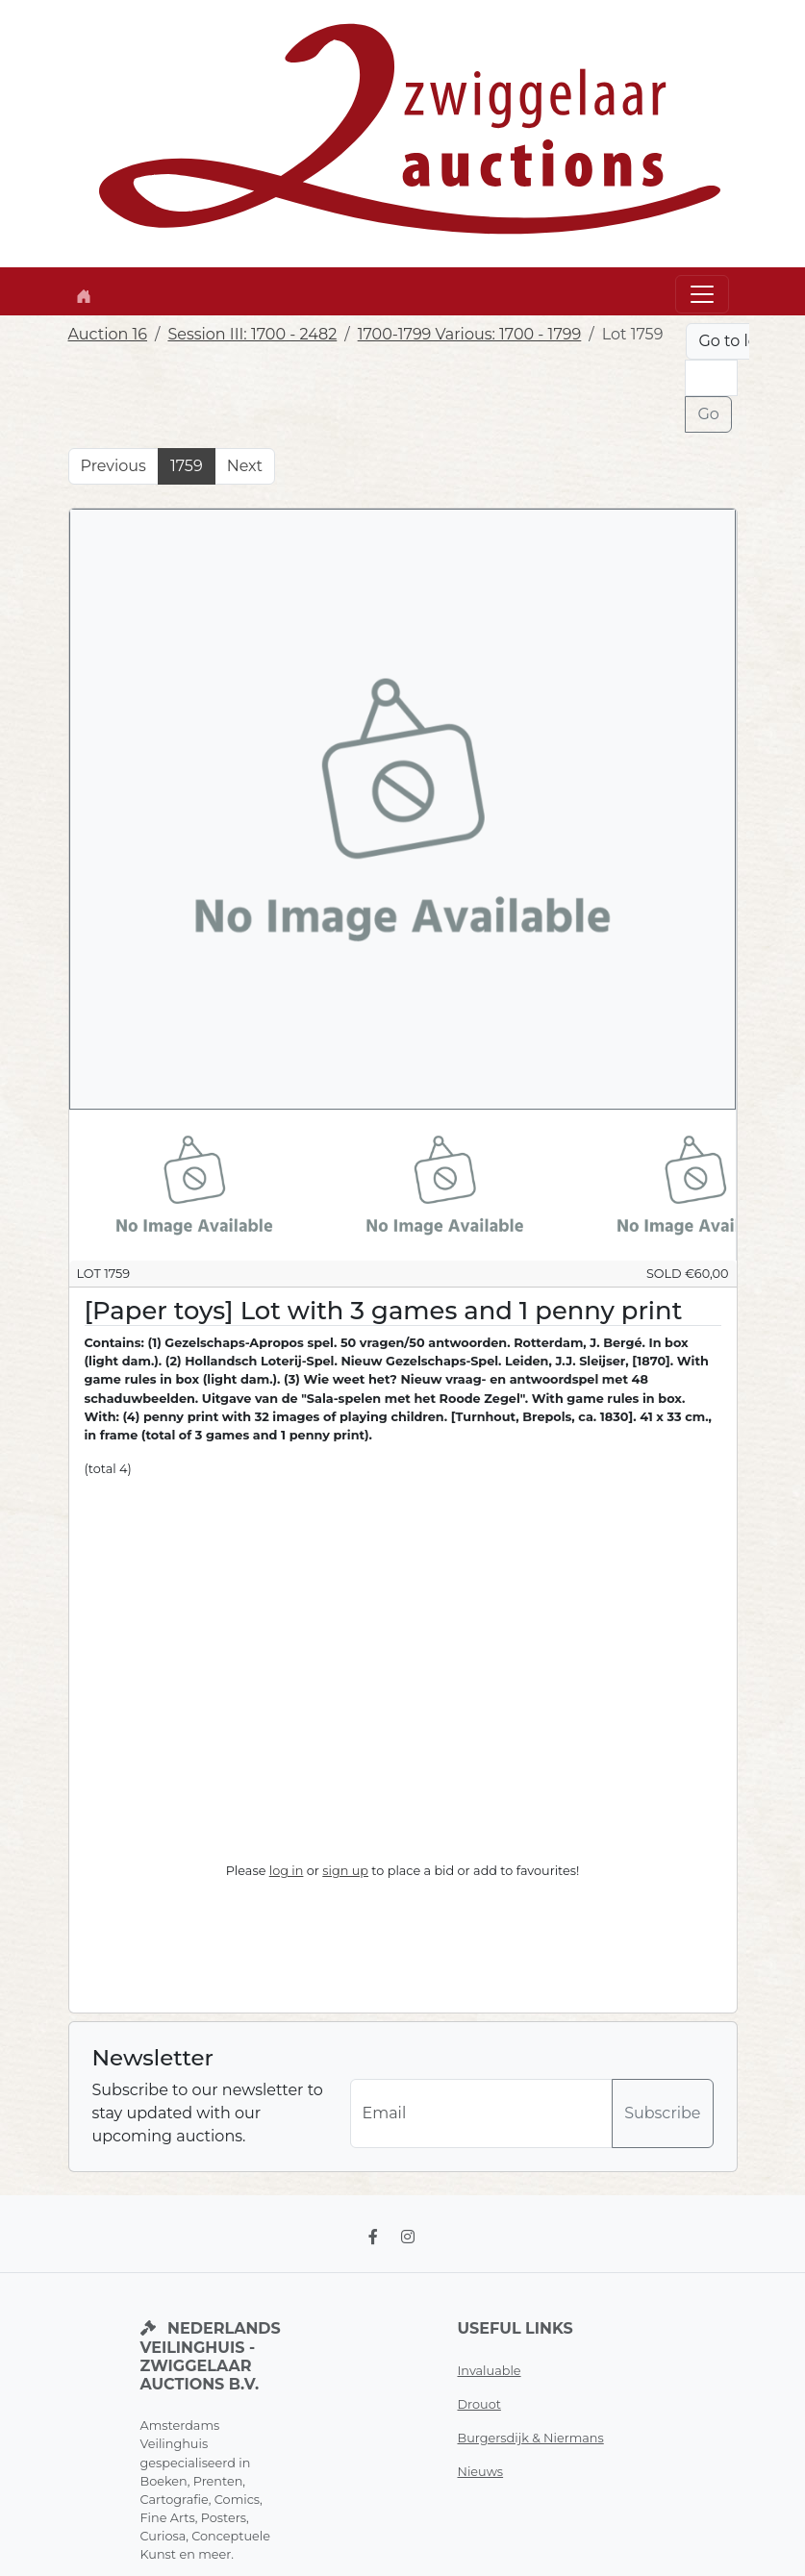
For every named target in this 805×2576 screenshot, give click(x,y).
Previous (113, 466)
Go (707, 414)
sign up (345, 1870)
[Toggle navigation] (702, 294)
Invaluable (489, 2370)
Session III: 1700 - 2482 (252, 334)
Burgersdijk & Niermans (531, 2438)
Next (245, 466)
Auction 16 (108, 334)
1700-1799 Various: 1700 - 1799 (470, 334)
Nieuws (481, 2471)
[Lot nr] (711, 378)
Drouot (479, 2404)
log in (286, 1870)
